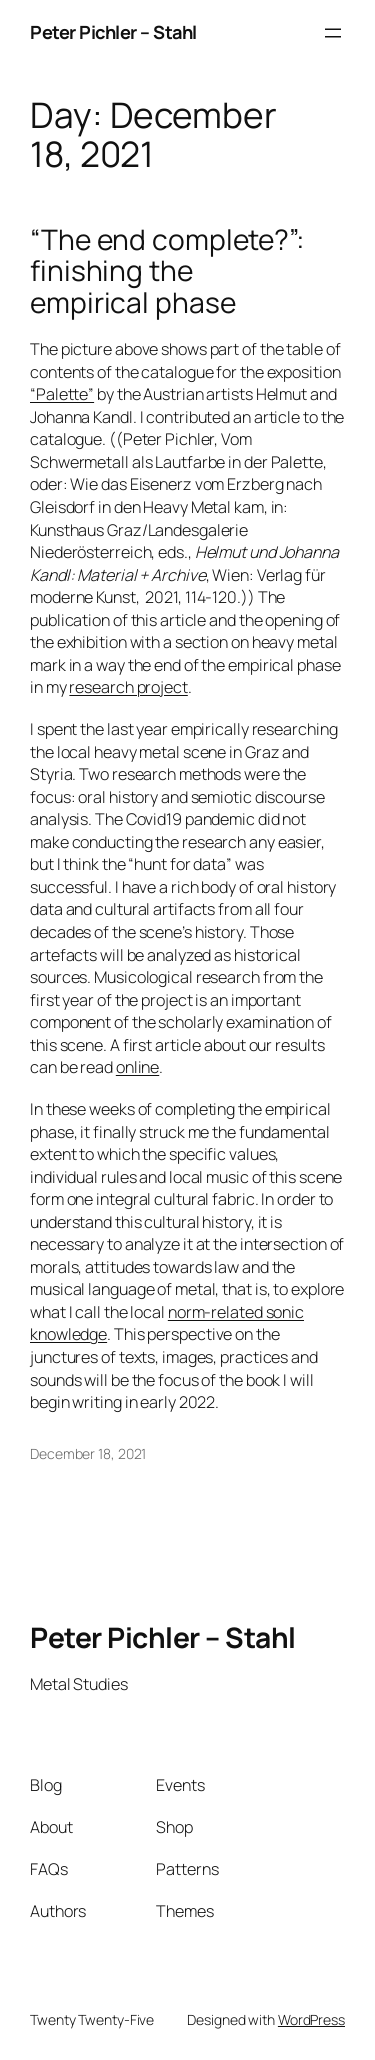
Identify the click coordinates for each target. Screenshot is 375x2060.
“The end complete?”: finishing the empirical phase (167, 271)
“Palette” (62, 394)
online (137, 1067)
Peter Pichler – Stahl (113, 32)
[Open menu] (333, 33)
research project (128, 687)
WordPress (311, 2019)
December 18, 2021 (88, 1453)
